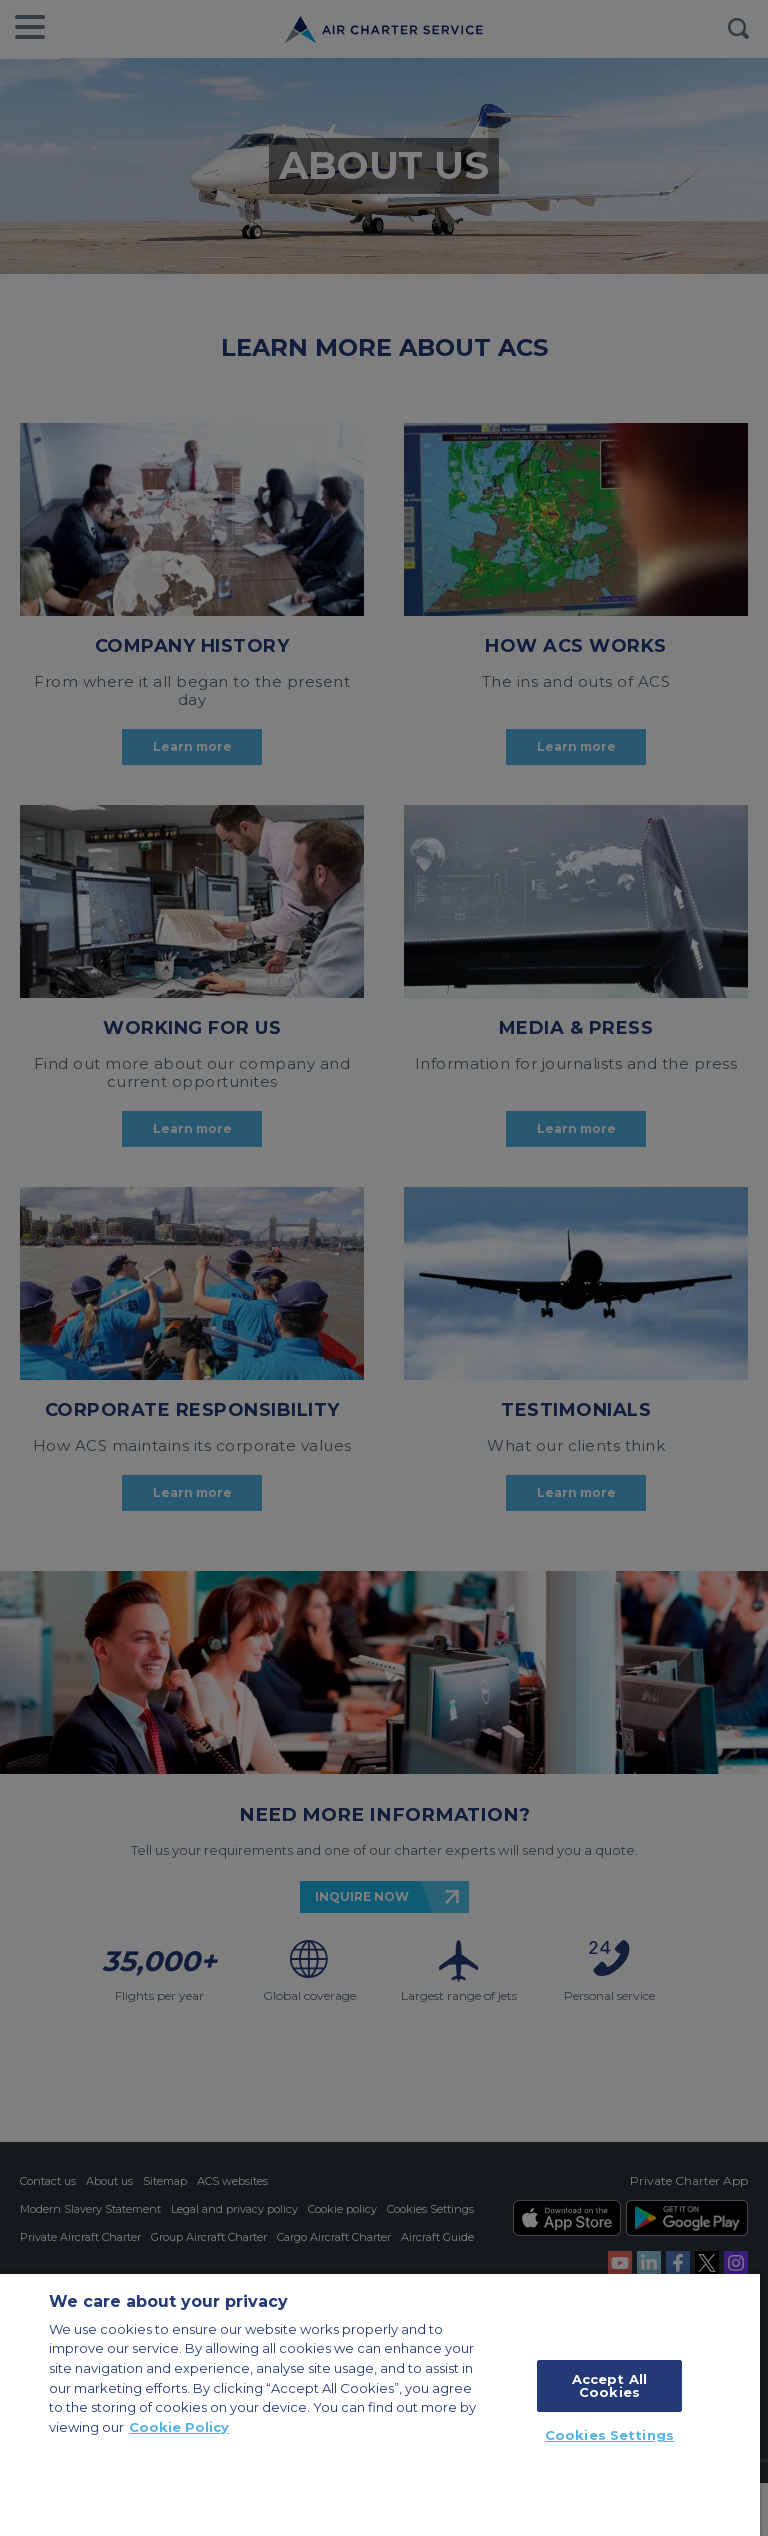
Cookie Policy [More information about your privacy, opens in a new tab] (179, 2427)
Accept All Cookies (609, 2385)
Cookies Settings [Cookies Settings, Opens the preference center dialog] (609, 2435)
